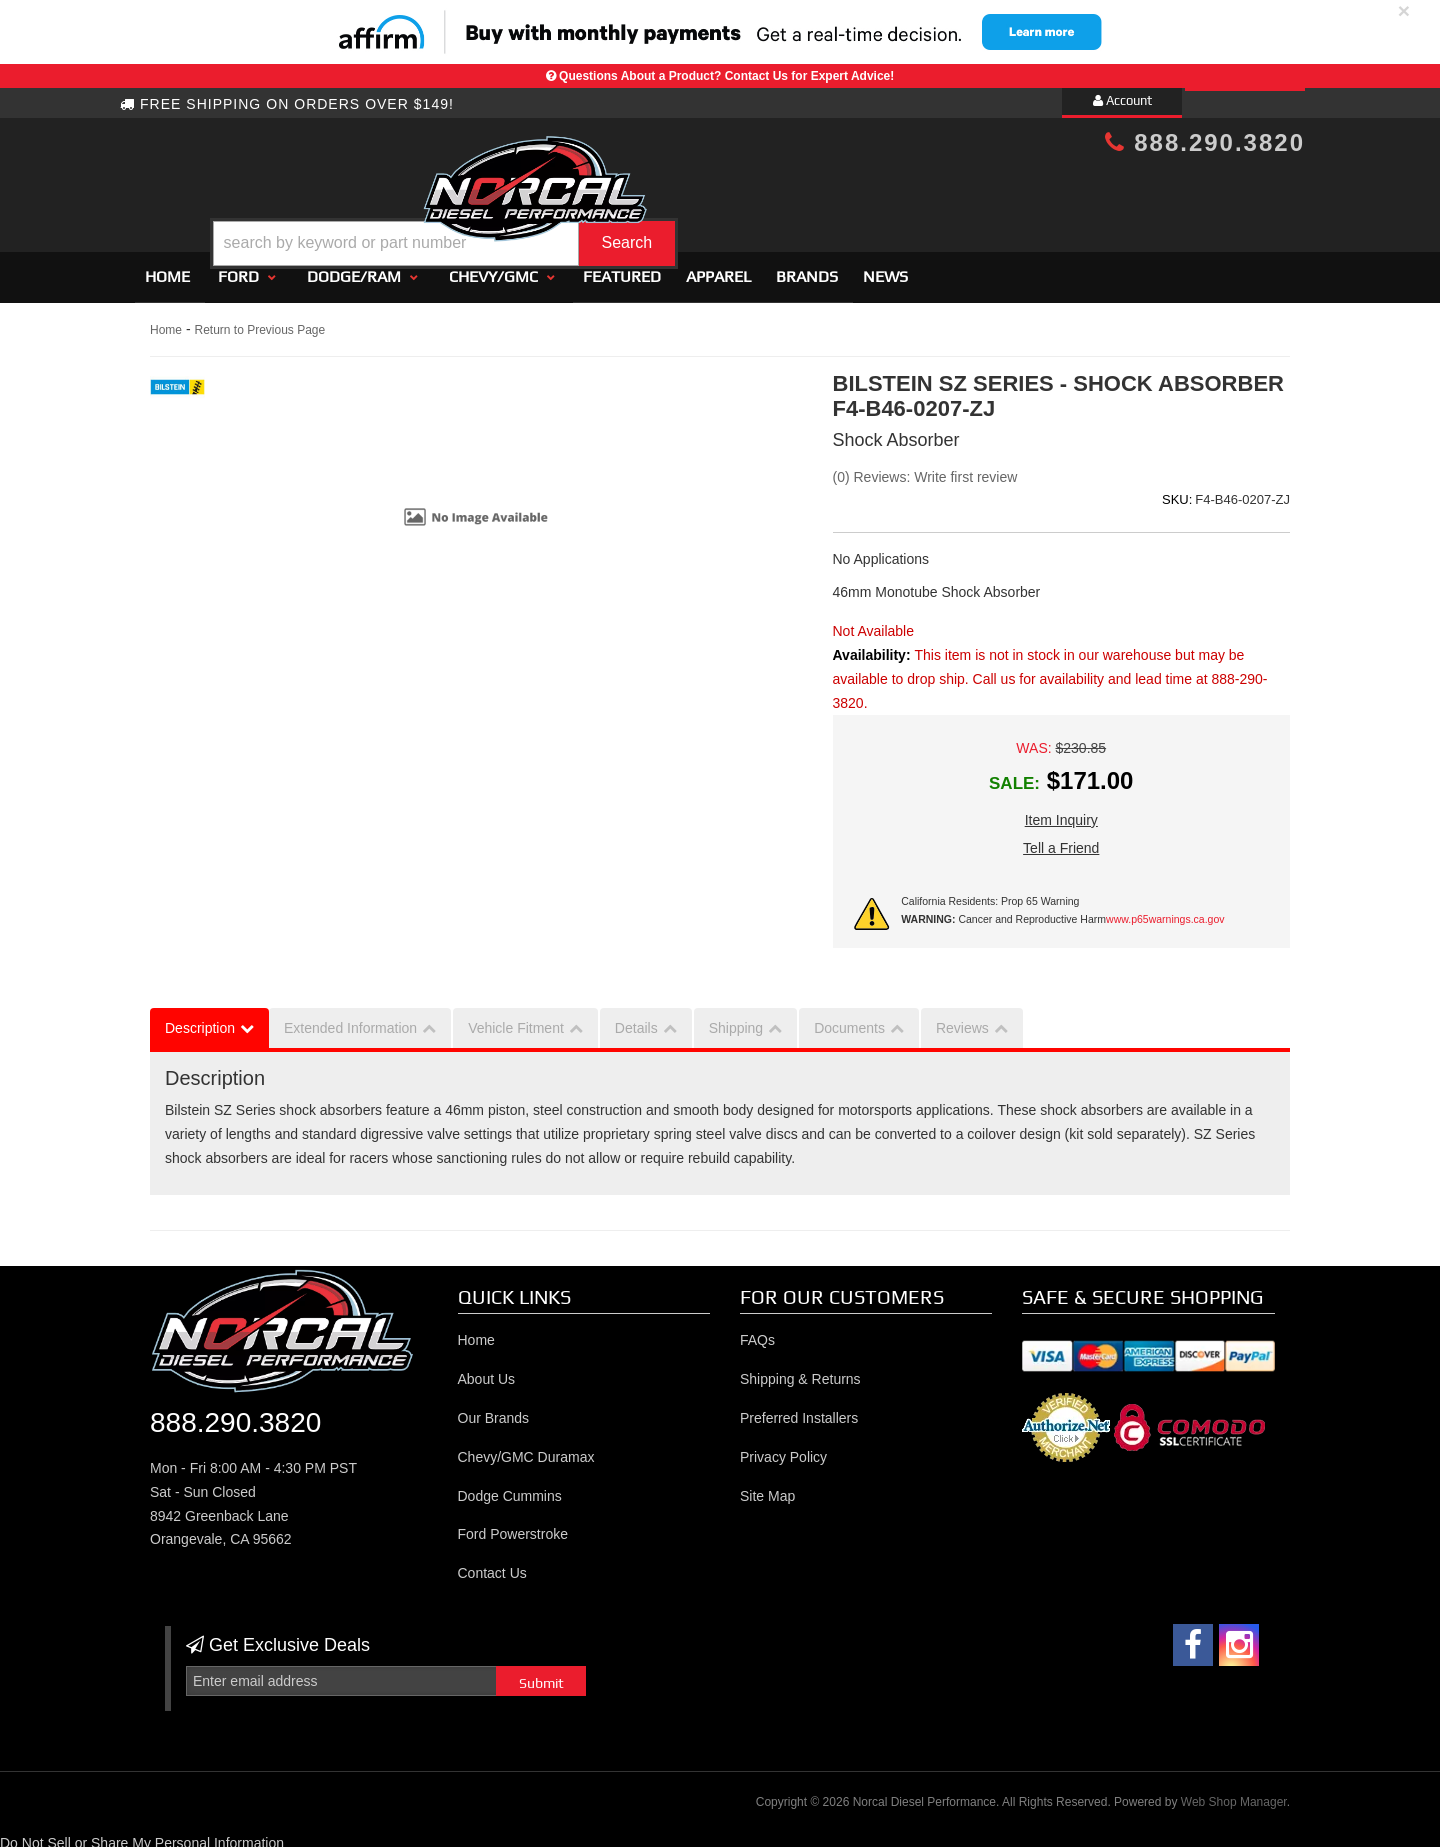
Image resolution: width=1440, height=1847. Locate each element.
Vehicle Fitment (516, 1019)
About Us (487, 1371)
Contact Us (492, 1565)
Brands (807, 267)
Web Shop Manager (1234, 1793)
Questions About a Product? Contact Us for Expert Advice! (726, 76)
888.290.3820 (1205, 142)
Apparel (718, 267)
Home (167, 267)
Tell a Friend (1061, 839)
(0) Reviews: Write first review (925, 468)
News (885, 267)
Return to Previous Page (259, 321)
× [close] (1404, 10)
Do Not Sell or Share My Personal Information (142, 1835)
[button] (737, 193)
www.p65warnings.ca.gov (1165, 911)
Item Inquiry (1061, 811)
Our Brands (494, 1409)
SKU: (1177, 491)
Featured (622, 267)
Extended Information (350, 1019)
